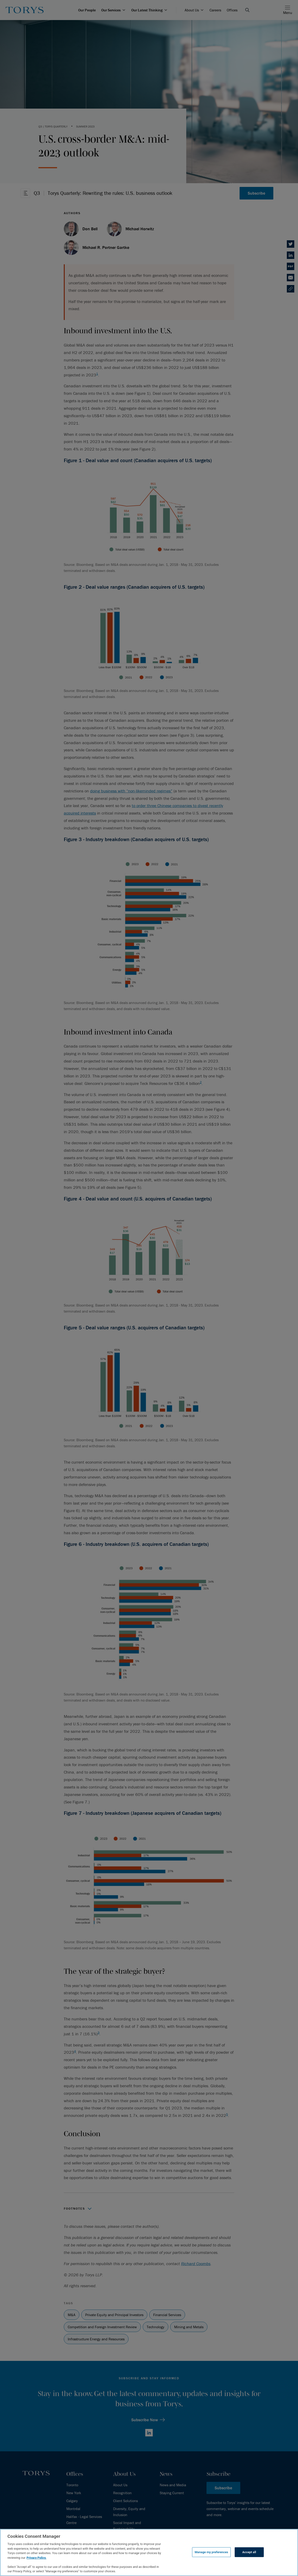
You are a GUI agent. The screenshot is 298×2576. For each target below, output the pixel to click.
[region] (149, 2552)
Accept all (249, 2552)
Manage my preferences (211, 2552)
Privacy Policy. (36, 2557)
